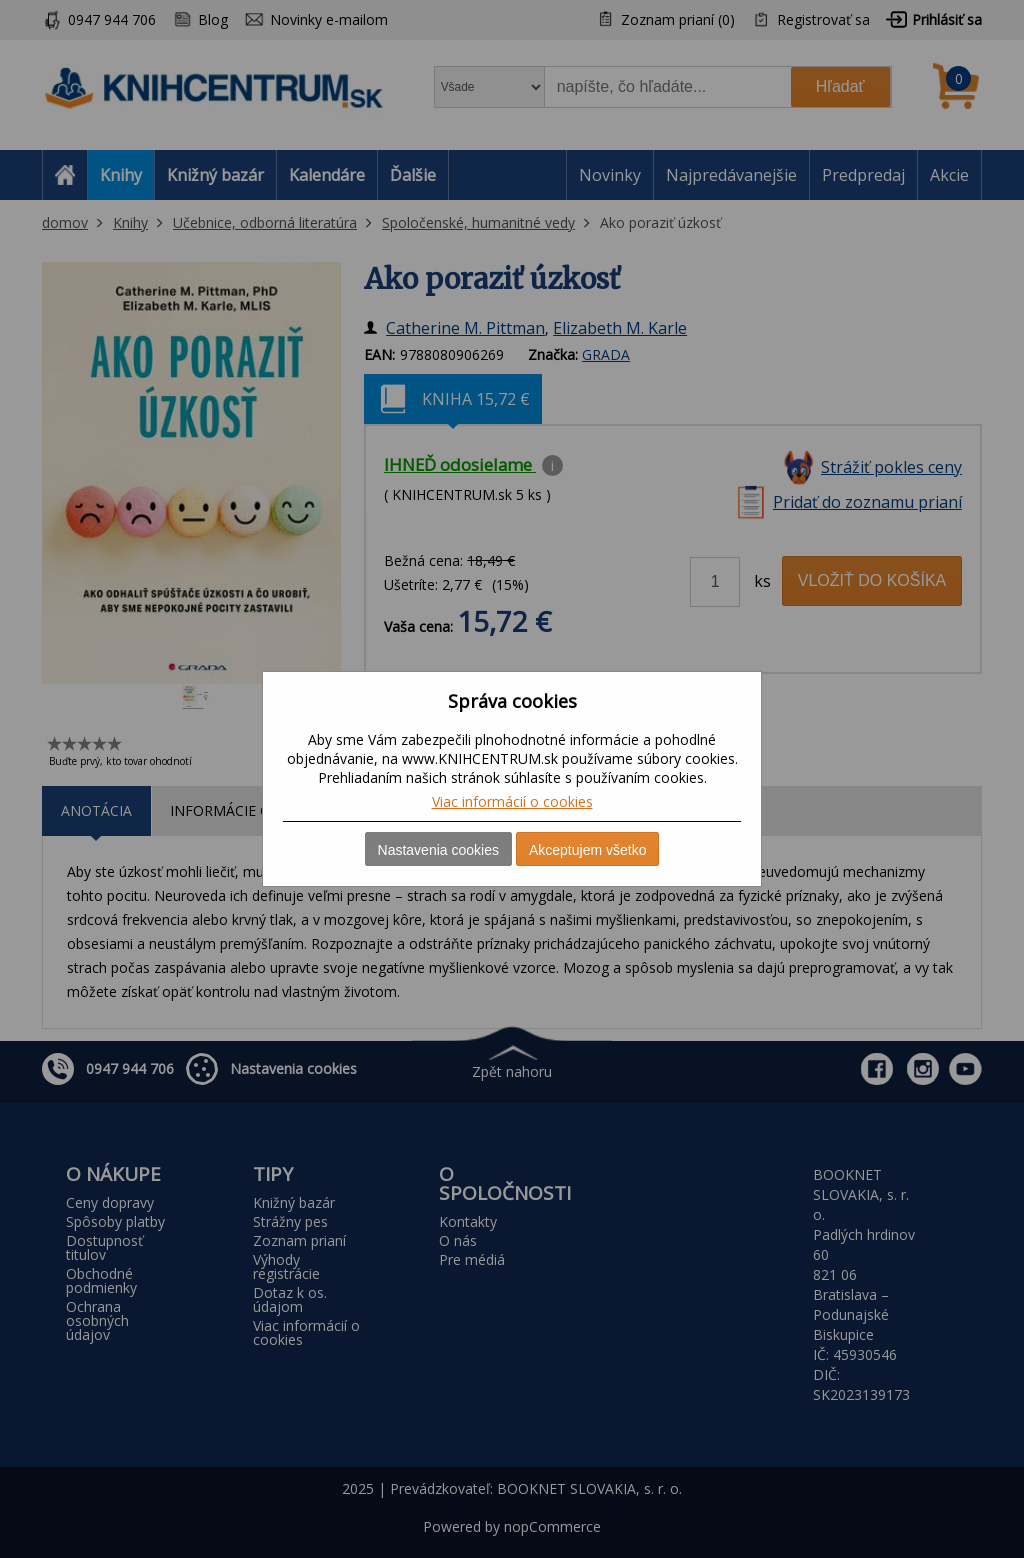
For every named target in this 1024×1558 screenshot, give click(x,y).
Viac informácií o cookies (512, 801)
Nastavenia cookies (438, 850)
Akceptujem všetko (588, 850)
